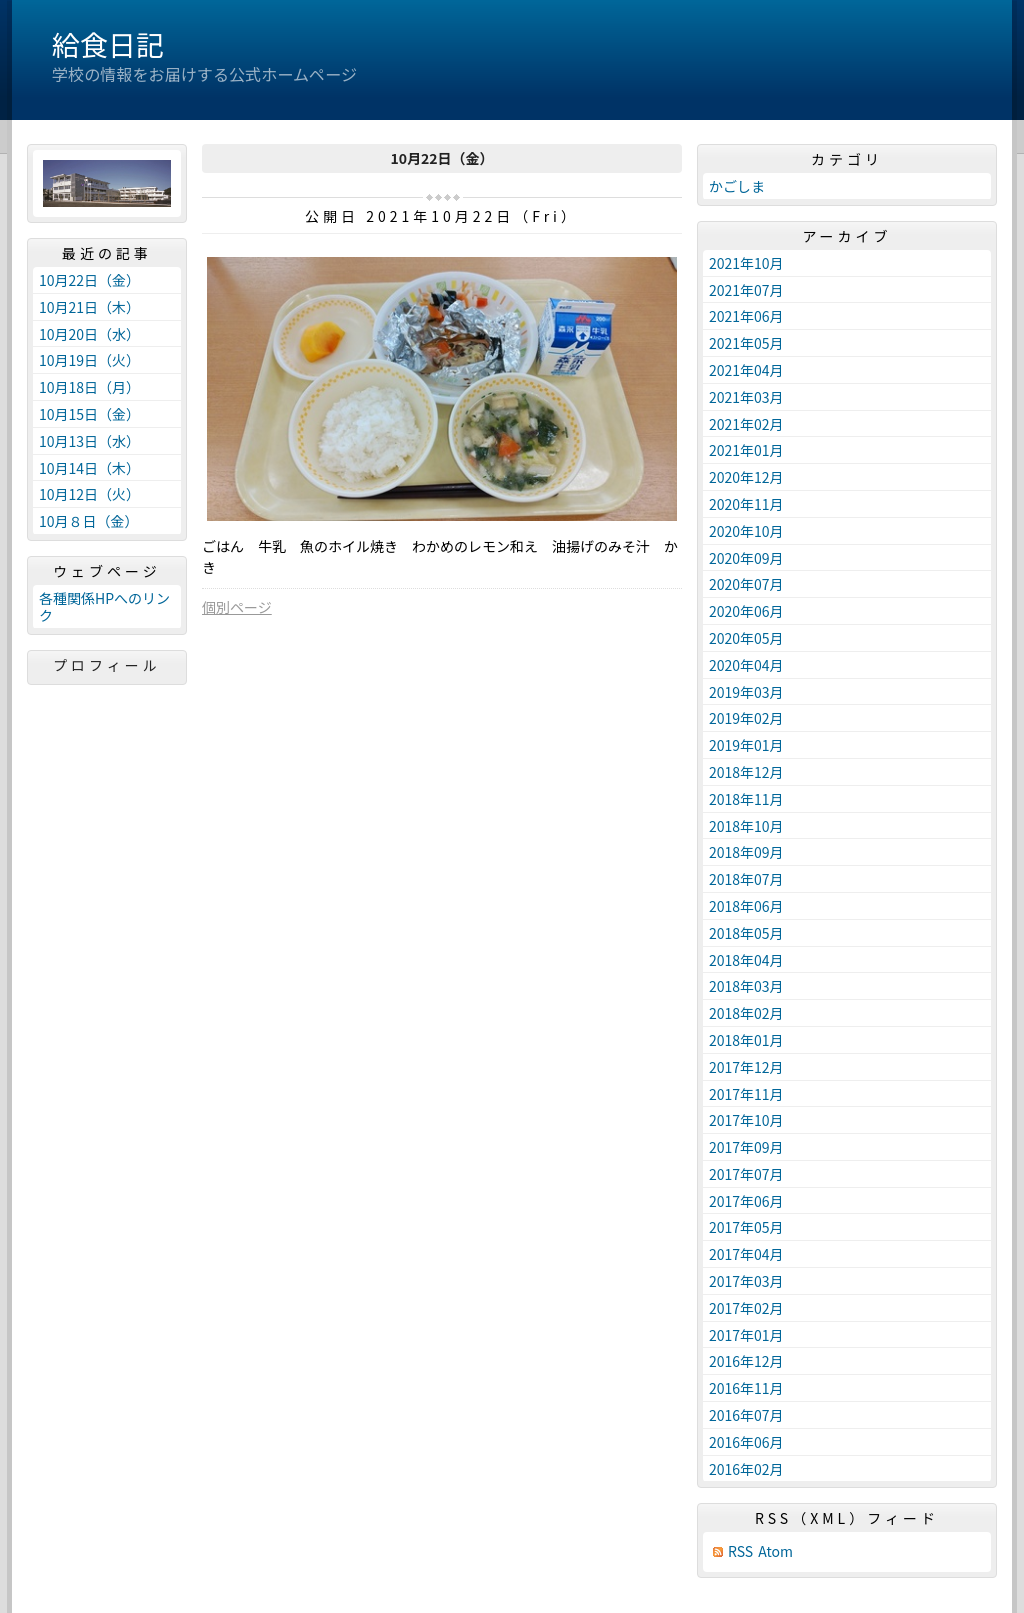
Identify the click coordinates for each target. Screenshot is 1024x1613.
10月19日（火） (89, 360)
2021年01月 (746, 450)
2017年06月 (746, 1201)
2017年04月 (746, 1254)
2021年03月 (746, 397)
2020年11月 (746, 504)
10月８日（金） (89, 521)
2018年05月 (746, 933)
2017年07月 (746, 1174)
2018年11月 (746, 799)
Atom (775, 1551)
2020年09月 (746, 558)
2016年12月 (746, 1361)
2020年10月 (746, 531)
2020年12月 (746, 477)
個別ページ (237, 607)
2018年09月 (746, 852)
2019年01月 (746, 745)
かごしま (737, 186)
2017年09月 (746, 1147)
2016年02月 (746, 1469)
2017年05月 (746, 1227)
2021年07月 (746, 290)
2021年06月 (746, 316)
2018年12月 (746, 772)
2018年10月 (746, 826)
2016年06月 (746, 1442)
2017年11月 (746, 1094)
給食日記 (108, 44)
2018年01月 (746, 1040)
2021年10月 (746, 263)
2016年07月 (746, 1415)
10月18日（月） (89, 387)
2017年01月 (746, 1335)
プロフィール (107, 665)
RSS (740, 1551)
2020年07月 (746, 584)
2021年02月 (746, 424)
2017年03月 (746, 1281)
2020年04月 (746, 665)
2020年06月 (746, 611)
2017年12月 (746, 1067)
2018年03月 (746, 986)
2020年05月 (746, 638)
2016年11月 (746, 1388)
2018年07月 (746, 879)
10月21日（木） (89, 307)
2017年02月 (746, 1308)
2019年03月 (746, 692)
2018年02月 (746, 1013)
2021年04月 (746, 370)
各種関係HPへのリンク (104, 606)
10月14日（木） (89, 468)
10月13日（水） (89, 441)
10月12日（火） (89, 494)
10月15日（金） (89, 414)
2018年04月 (746, 960)
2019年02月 (746, 718)
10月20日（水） (89, 334)
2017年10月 (746, 1120)
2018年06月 (746, 906)
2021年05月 (746, 343)
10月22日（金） (89, 280)
